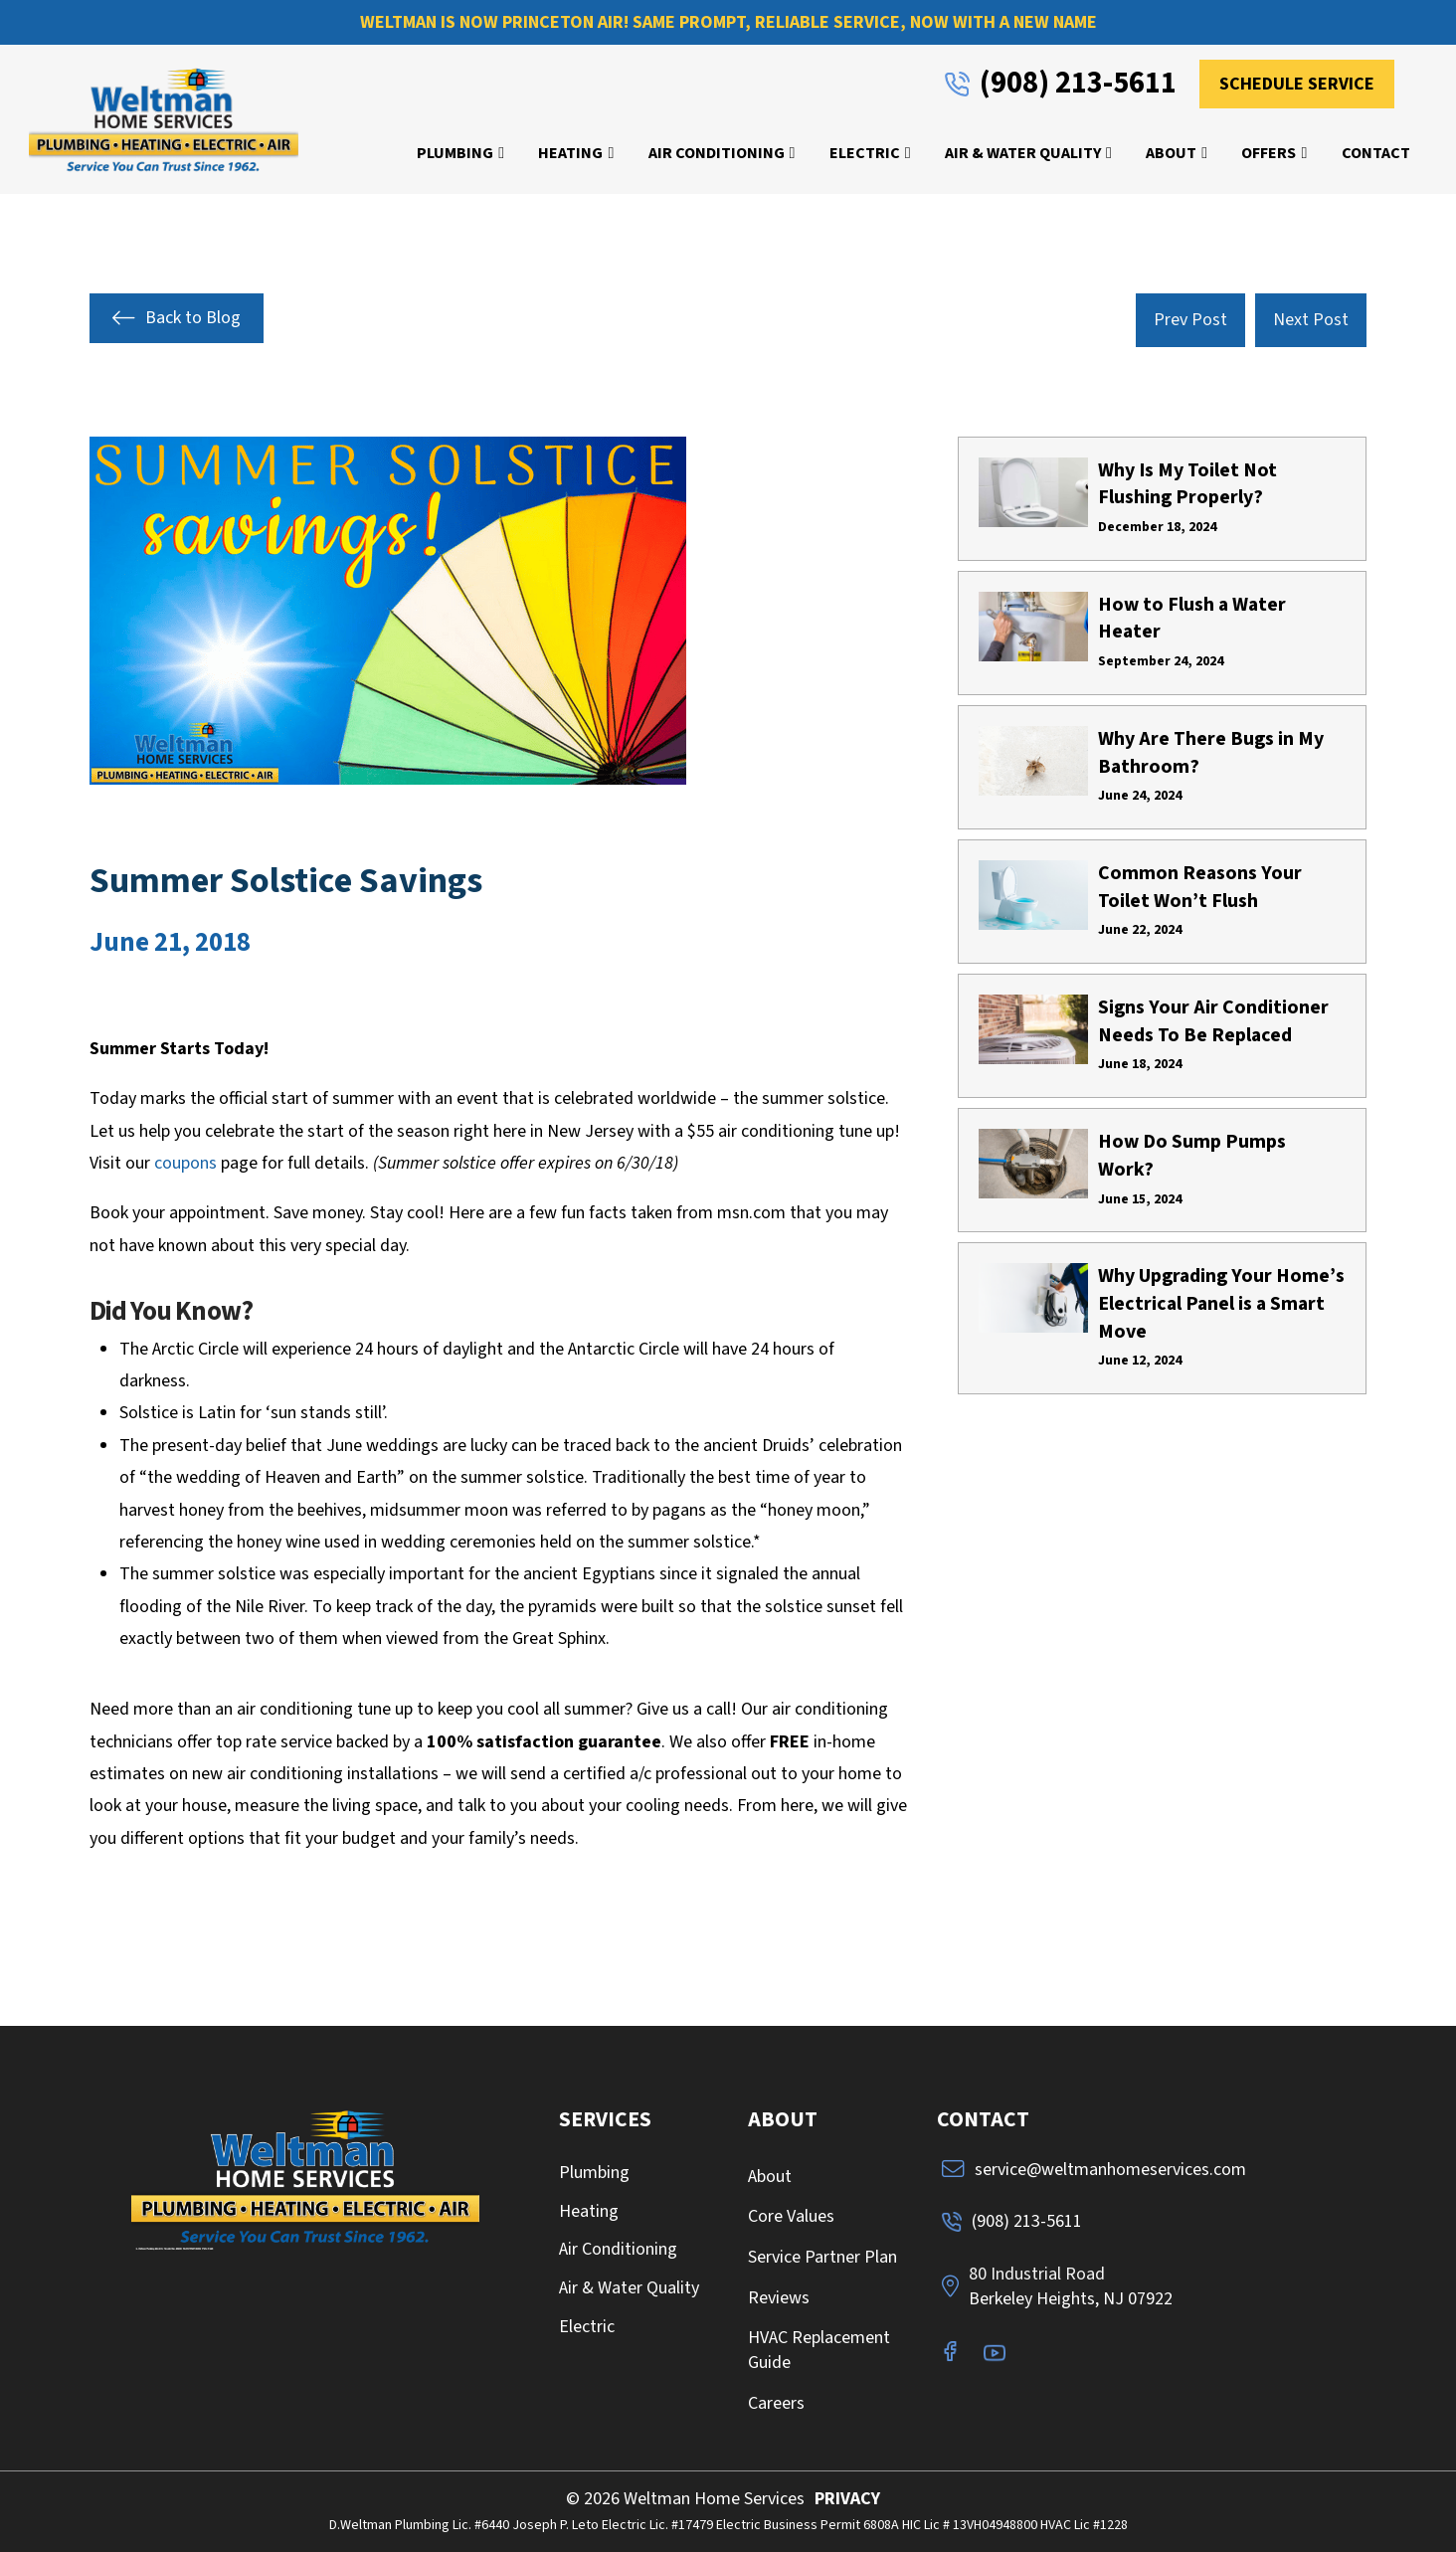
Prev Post (1190, 319)
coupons (185, 1163)
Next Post (1311, 319)
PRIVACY (847, 2498)
